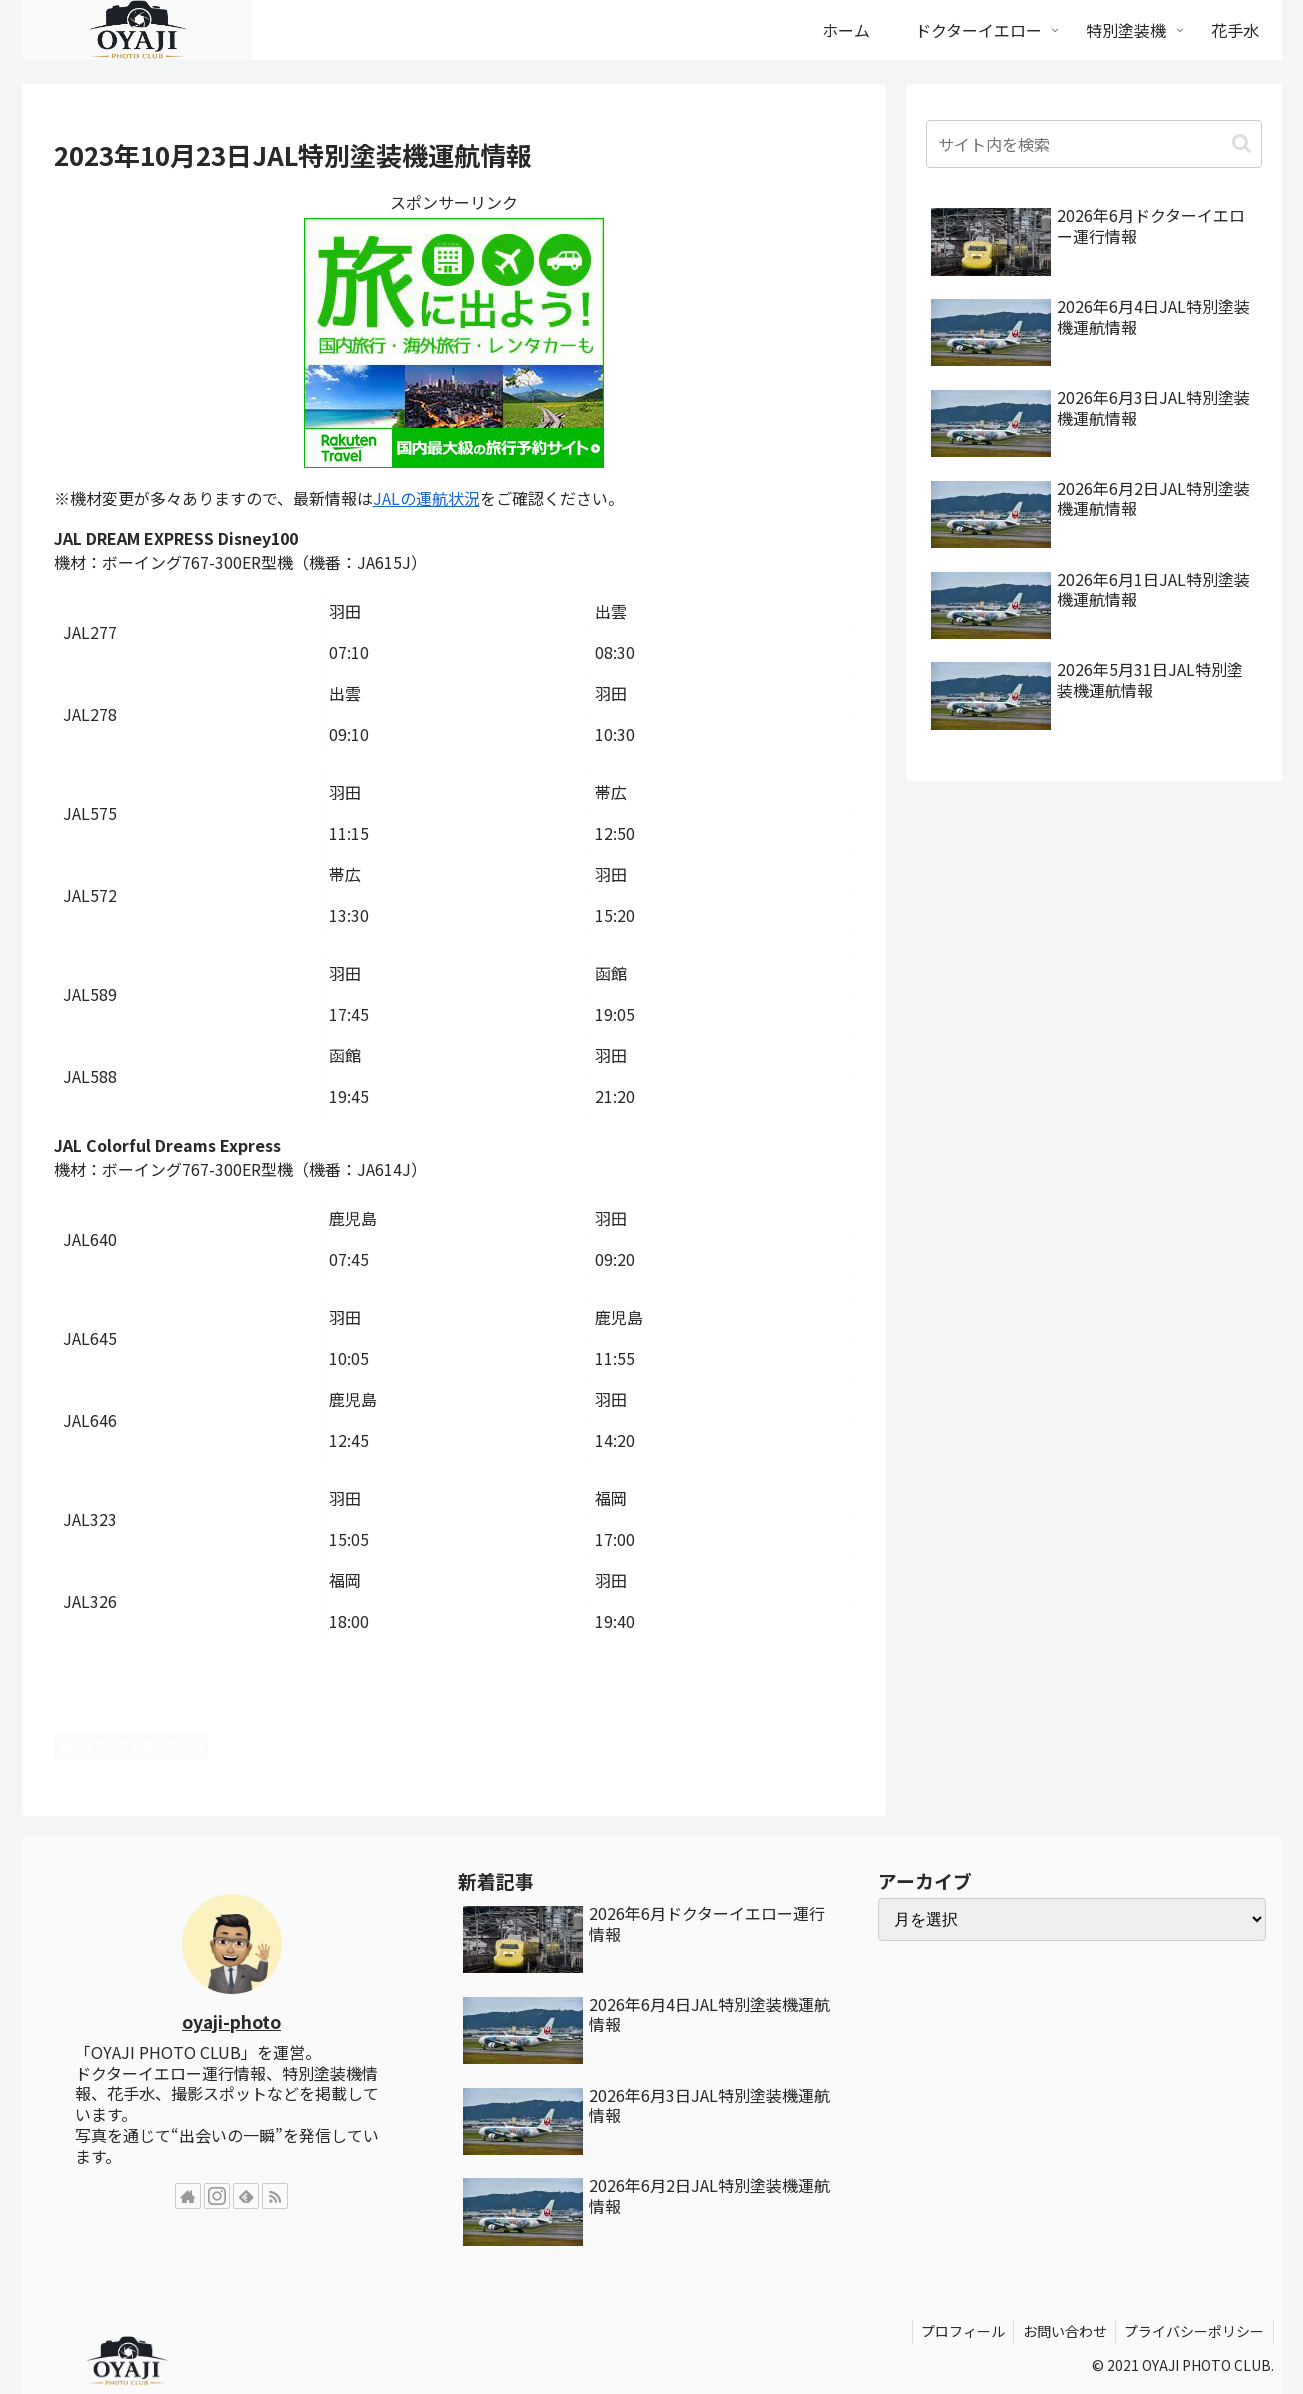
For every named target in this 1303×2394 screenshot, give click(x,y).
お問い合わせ (1060, 2331)
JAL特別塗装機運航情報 (131, 1745)
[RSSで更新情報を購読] (275, 2196)
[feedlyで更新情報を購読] (246, 2196)
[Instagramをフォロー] (217, 2196)
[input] (1094, 144)
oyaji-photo (231, 2021)
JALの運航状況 (426, 498)
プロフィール (955, 2331)
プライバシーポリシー (1193, 2331)
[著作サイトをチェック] (188, 2196)
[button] (1241, 143)
